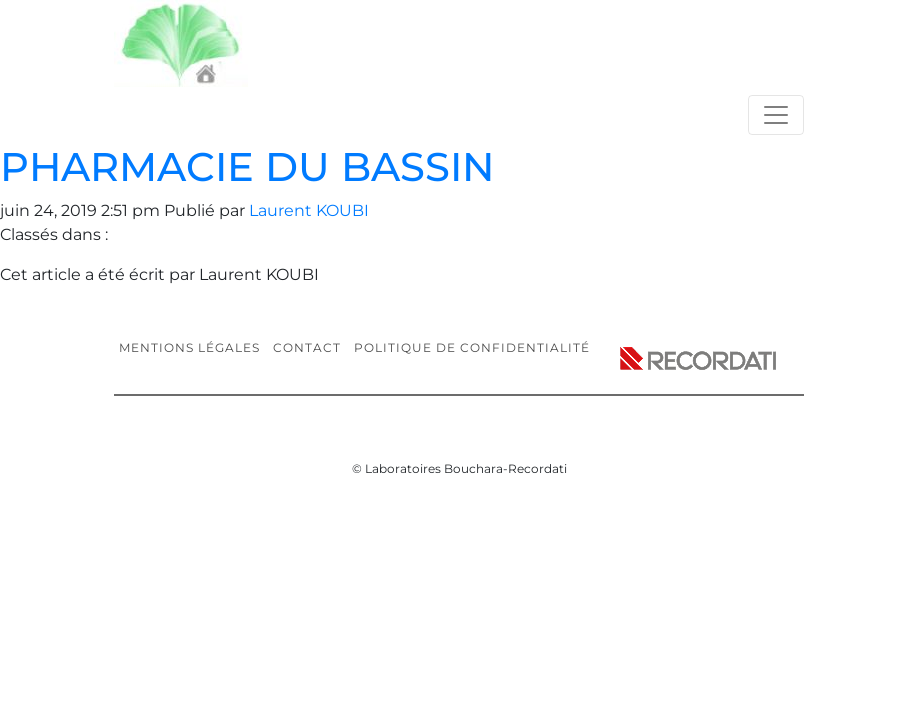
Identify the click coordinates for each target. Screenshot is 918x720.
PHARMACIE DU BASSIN (247, 166)
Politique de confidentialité (472, 347)
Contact (307, 347)
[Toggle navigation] (776, 115)
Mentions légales (189, 347)
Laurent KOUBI (309, 210)
